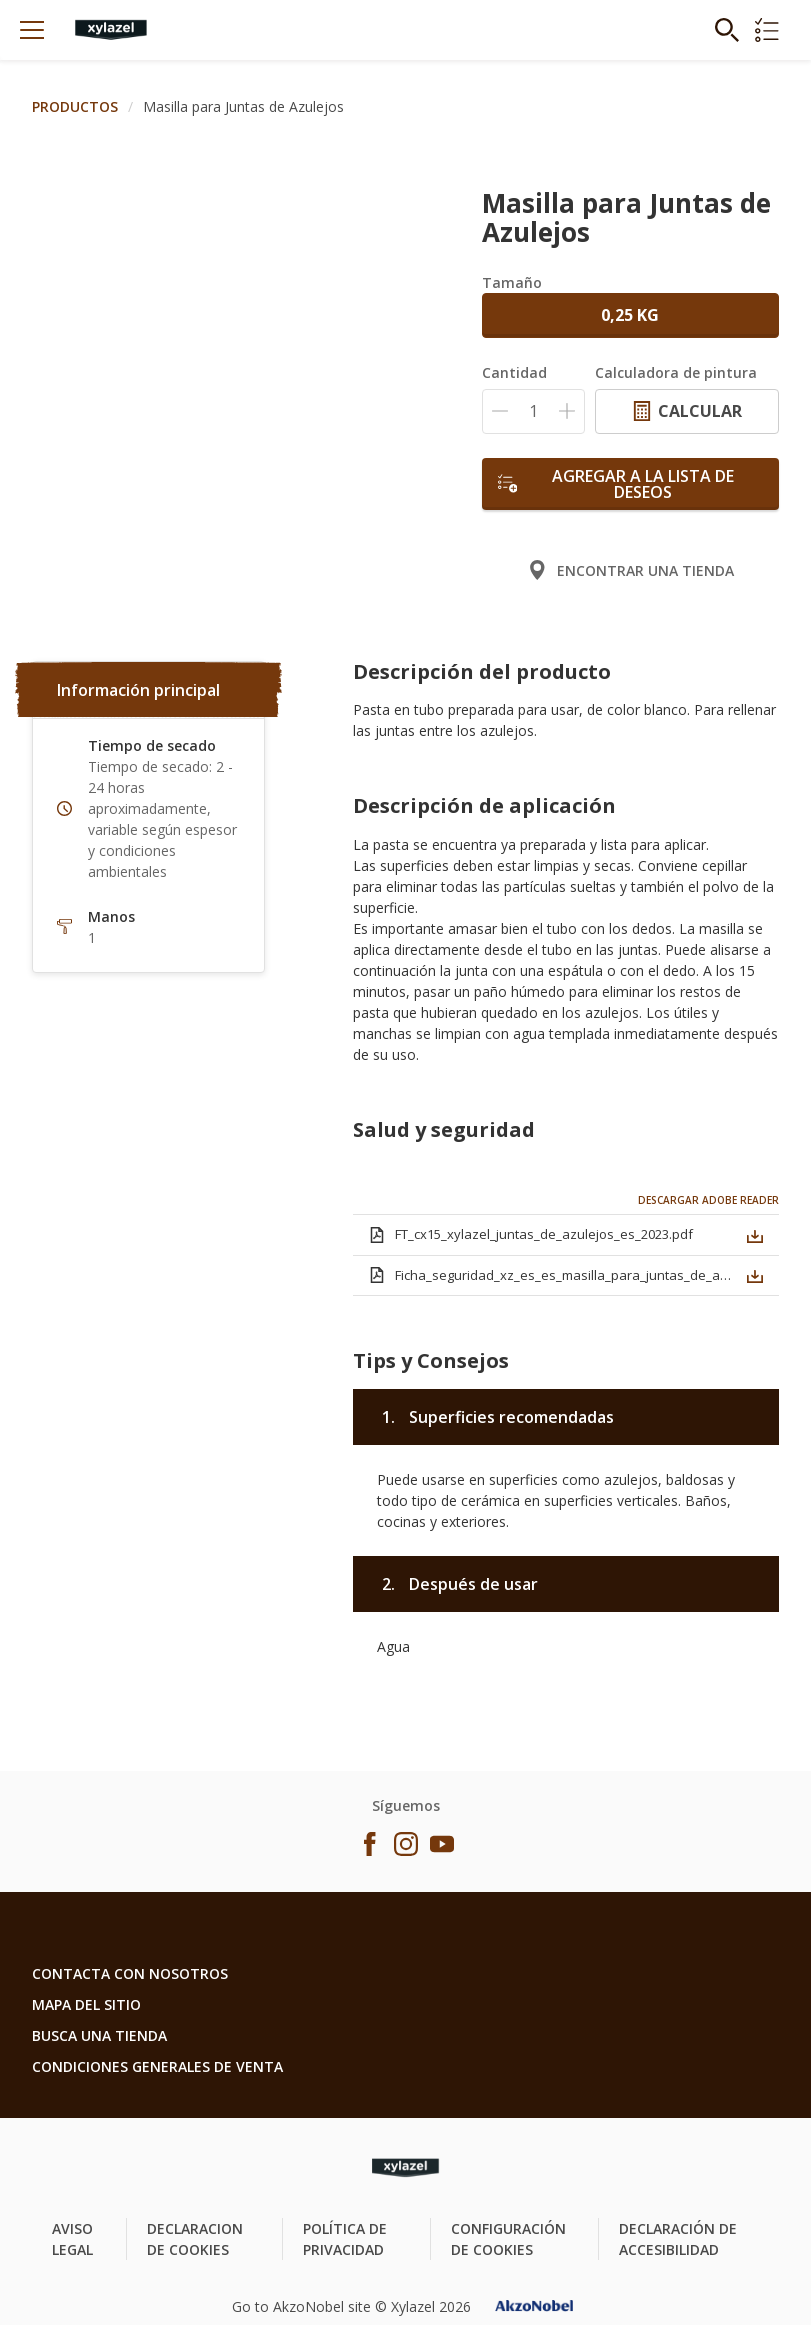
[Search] (727, 30)
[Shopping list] (767, 30)
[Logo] (111, 30)
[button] (755, 1233)
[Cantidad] (533, 411)
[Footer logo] (405, 2168)
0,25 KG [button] (630, 315)
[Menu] (32, 30)
